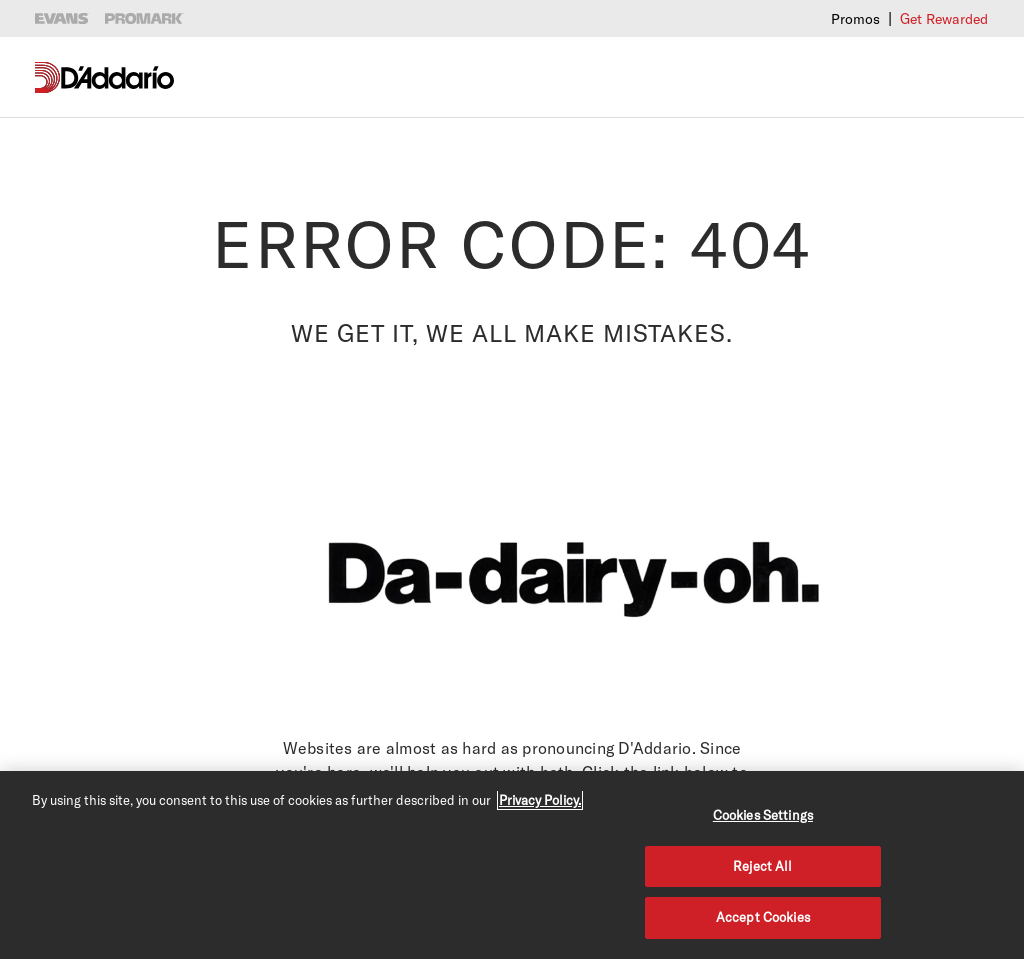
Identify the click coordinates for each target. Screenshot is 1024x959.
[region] (512, 865)
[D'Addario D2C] (117, 77)
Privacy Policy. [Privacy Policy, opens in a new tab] (540, 800)
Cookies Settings (763, 815)
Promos (855, 18)
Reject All (762, 866)
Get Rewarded (944, 18)
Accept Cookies (763, 917)
